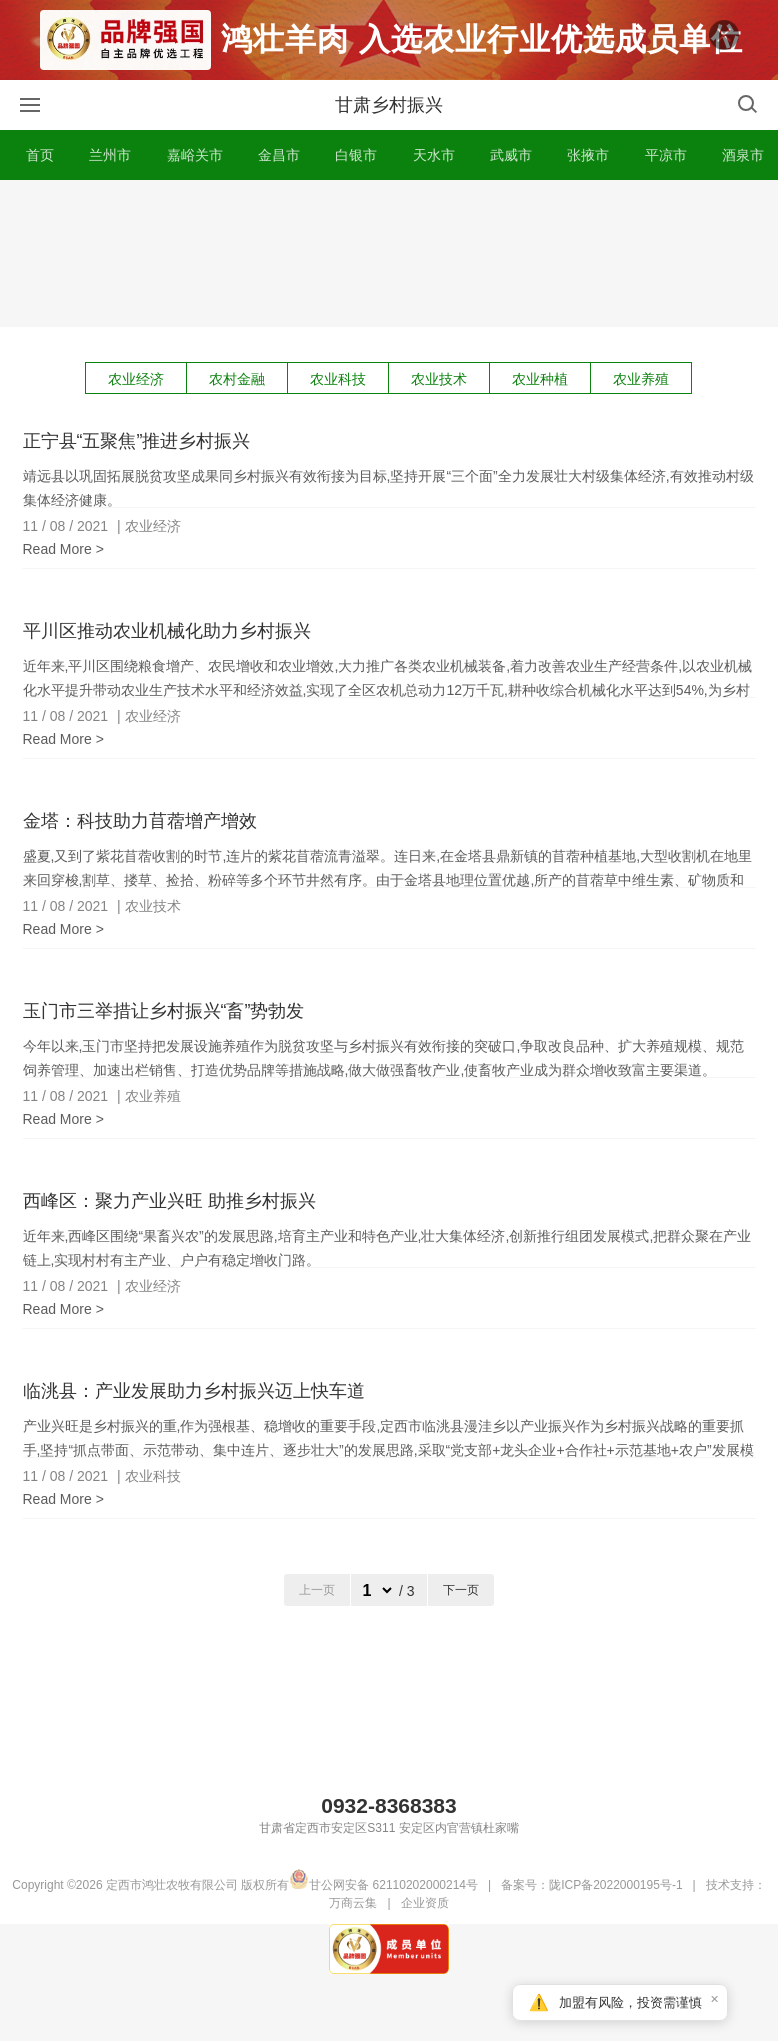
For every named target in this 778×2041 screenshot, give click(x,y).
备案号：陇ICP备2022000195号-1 (591, 1888)
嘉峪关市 (195, 158)
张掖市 (588, 158)
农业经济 (136, 382)
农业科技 (338, 382)
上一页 (317, 1593)
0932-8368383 (388, 1808)
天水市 (434, 158)
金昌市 (279, 158)
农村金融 (237, 382)
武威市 (511, 158)
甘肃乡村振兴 (389, 108)
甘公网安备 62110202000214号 (383, 1888)
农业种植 (540, 382)
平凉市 (666, 158)
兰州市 (110, 158)
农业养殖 (641, 382)
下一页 (461, 1593)
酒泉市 (743, 158)
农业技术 (439, 382)
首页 (40, 158)
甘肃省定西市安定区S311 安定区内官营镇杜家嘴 (388, 1831)
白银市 (356, 158)
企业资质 (425, 1906)
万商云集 (353, 1906)
